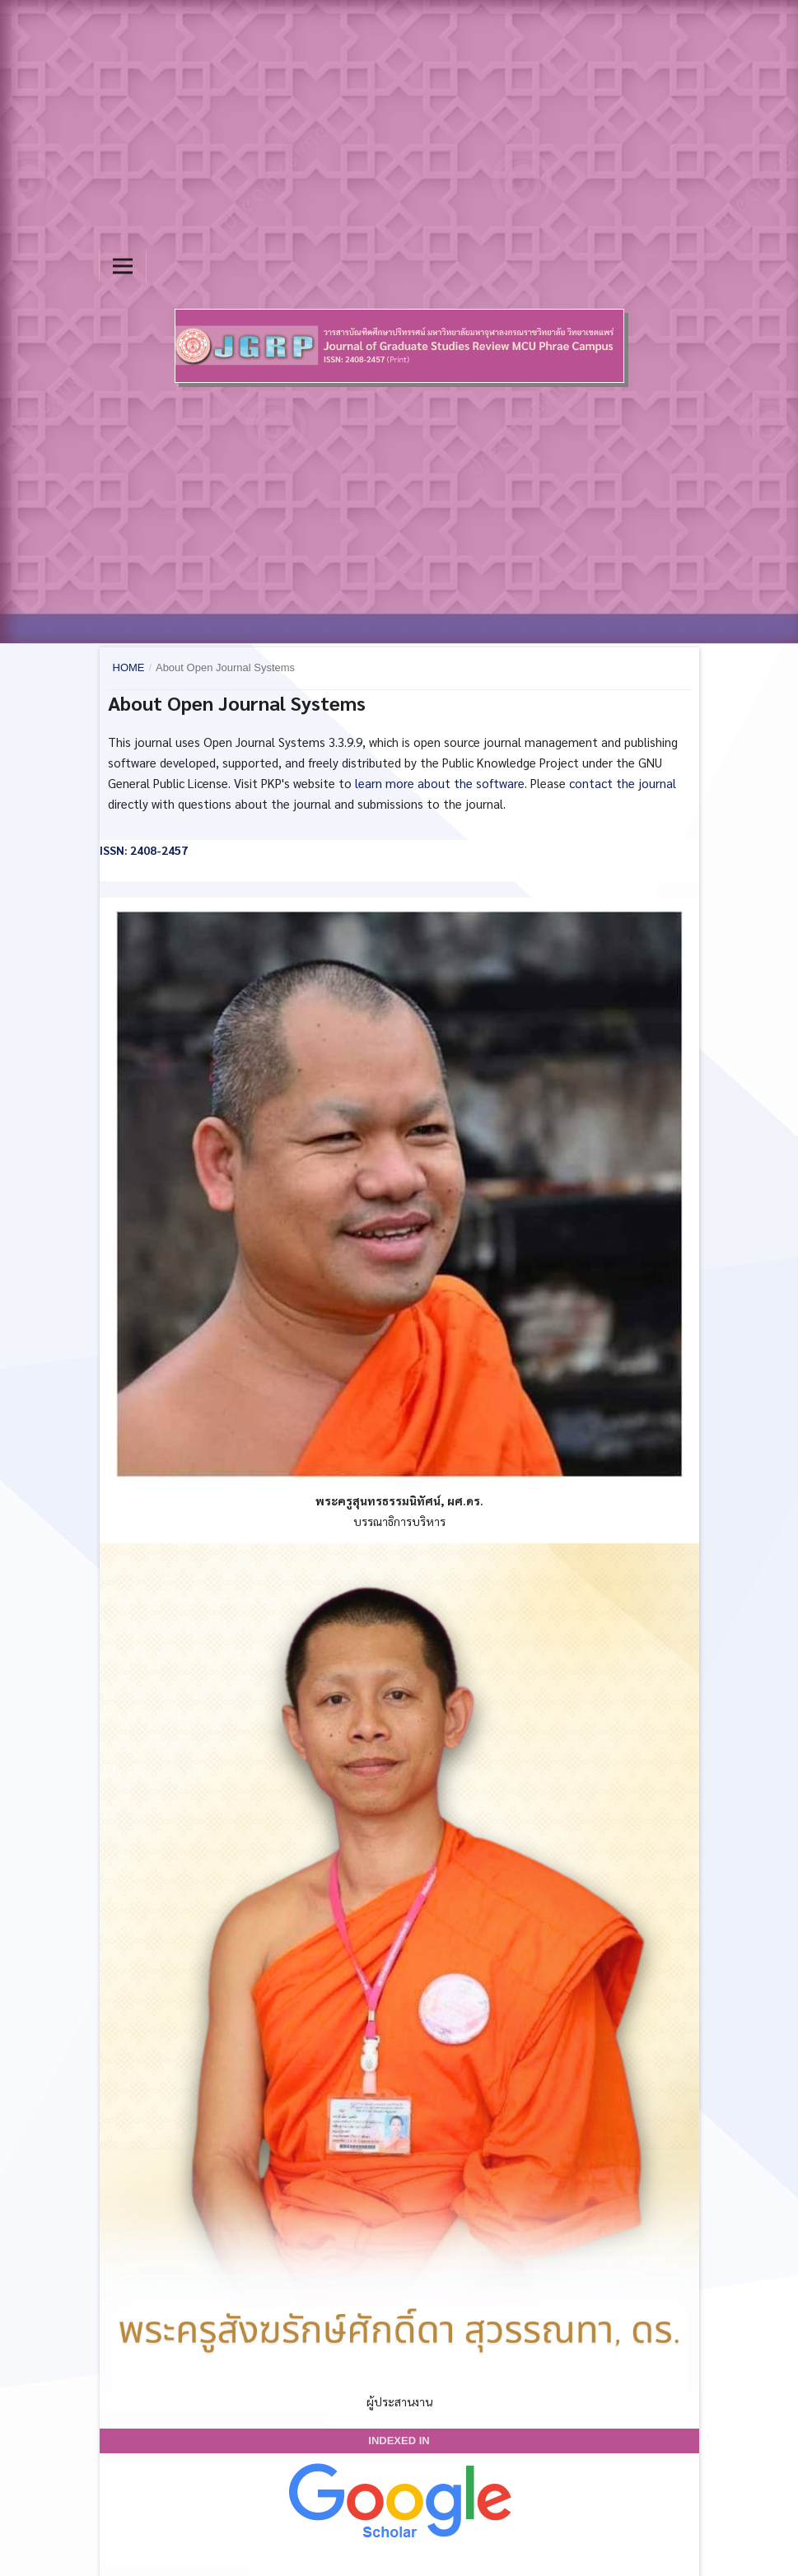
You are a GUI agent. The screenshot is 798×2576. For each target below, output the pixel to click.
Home (129, 667)
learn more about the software (440, 783)
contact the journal (622, 783)
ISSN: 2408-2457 (144, 849)
